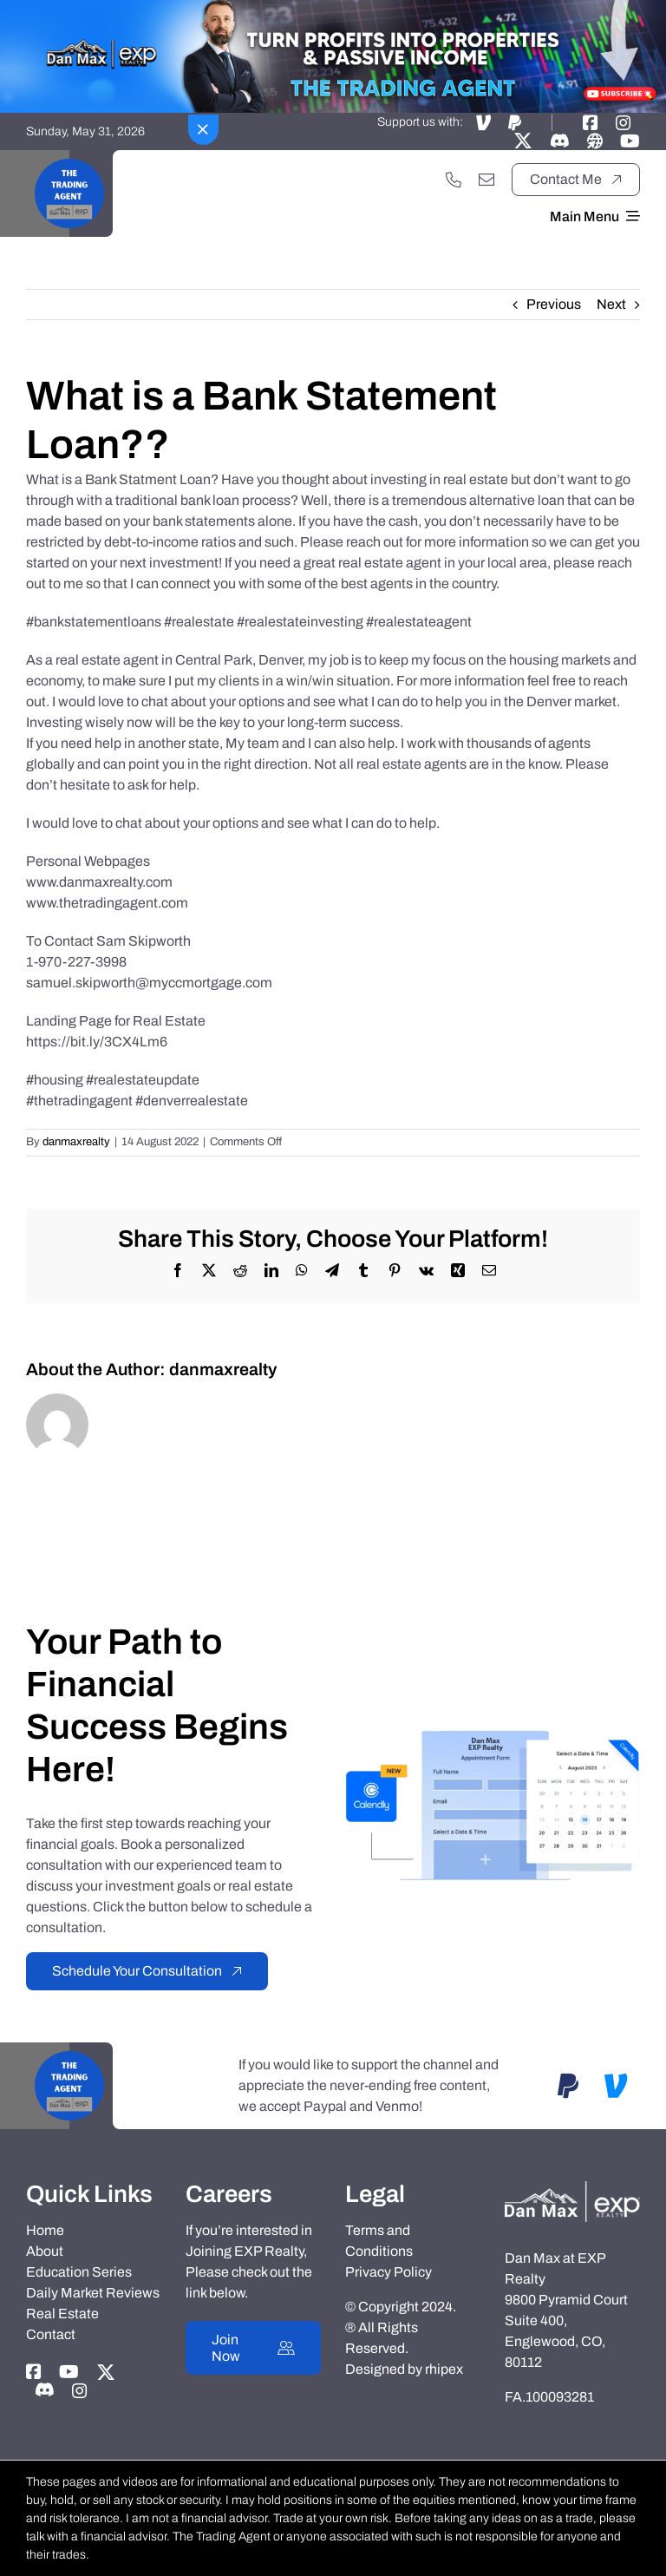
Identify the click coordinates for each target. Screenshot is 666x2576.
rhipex (444, 2369)
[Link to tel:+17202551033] (453, 179)
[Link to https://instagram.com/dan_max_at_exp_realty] (623, 122)
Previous (553, 304)
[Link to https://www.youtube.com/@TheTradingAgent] (630, 140)
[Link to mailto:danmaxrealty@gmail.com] (486, 179)
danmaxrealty (76, 1142)
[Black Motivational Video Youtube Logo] (69, 156)
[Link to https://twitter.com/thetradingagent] (522, 140)
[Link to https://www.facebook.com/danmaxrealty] (590, 122)
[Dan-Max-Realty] (572, 2187)
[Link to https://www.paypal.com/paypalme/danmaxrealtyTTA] (514, 122)
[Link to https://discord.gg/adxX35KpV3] (560, 140)
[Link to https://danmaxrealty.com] (595, 140)
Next (611, 304)
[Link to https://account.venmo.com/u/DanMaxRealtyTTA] (483, 122)
